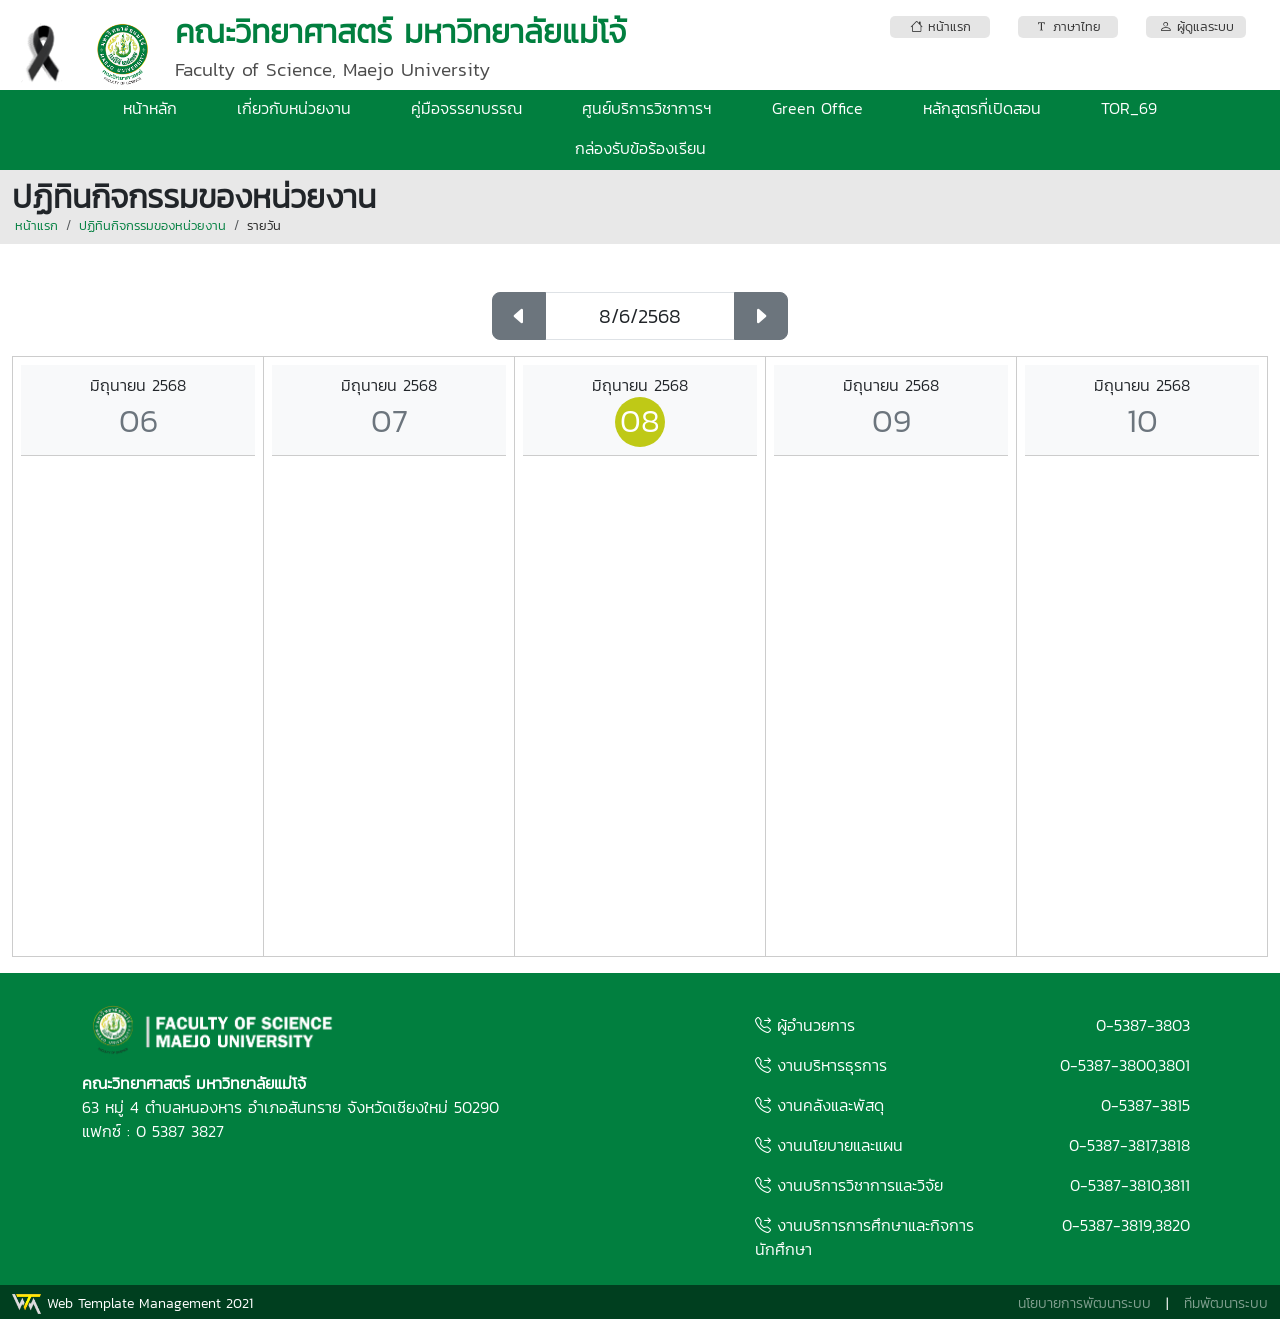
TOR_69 (1129, 108)
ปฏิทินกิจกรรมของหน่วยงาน (152, 225)
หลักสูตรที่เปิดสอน (982, 108)
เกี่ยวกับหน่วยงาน (294, 108)
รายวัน (264, 225)
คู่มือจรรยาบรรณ (466, 108)
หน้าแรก (36, 225)
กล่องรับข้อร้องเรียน (640, 148)
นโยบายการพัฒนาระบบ (1084, 1303)
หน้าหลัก (150, 108)
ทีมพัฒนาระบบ (1226, 1303)
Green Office (817, 108)
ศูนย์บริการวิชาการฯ (647, 108)
